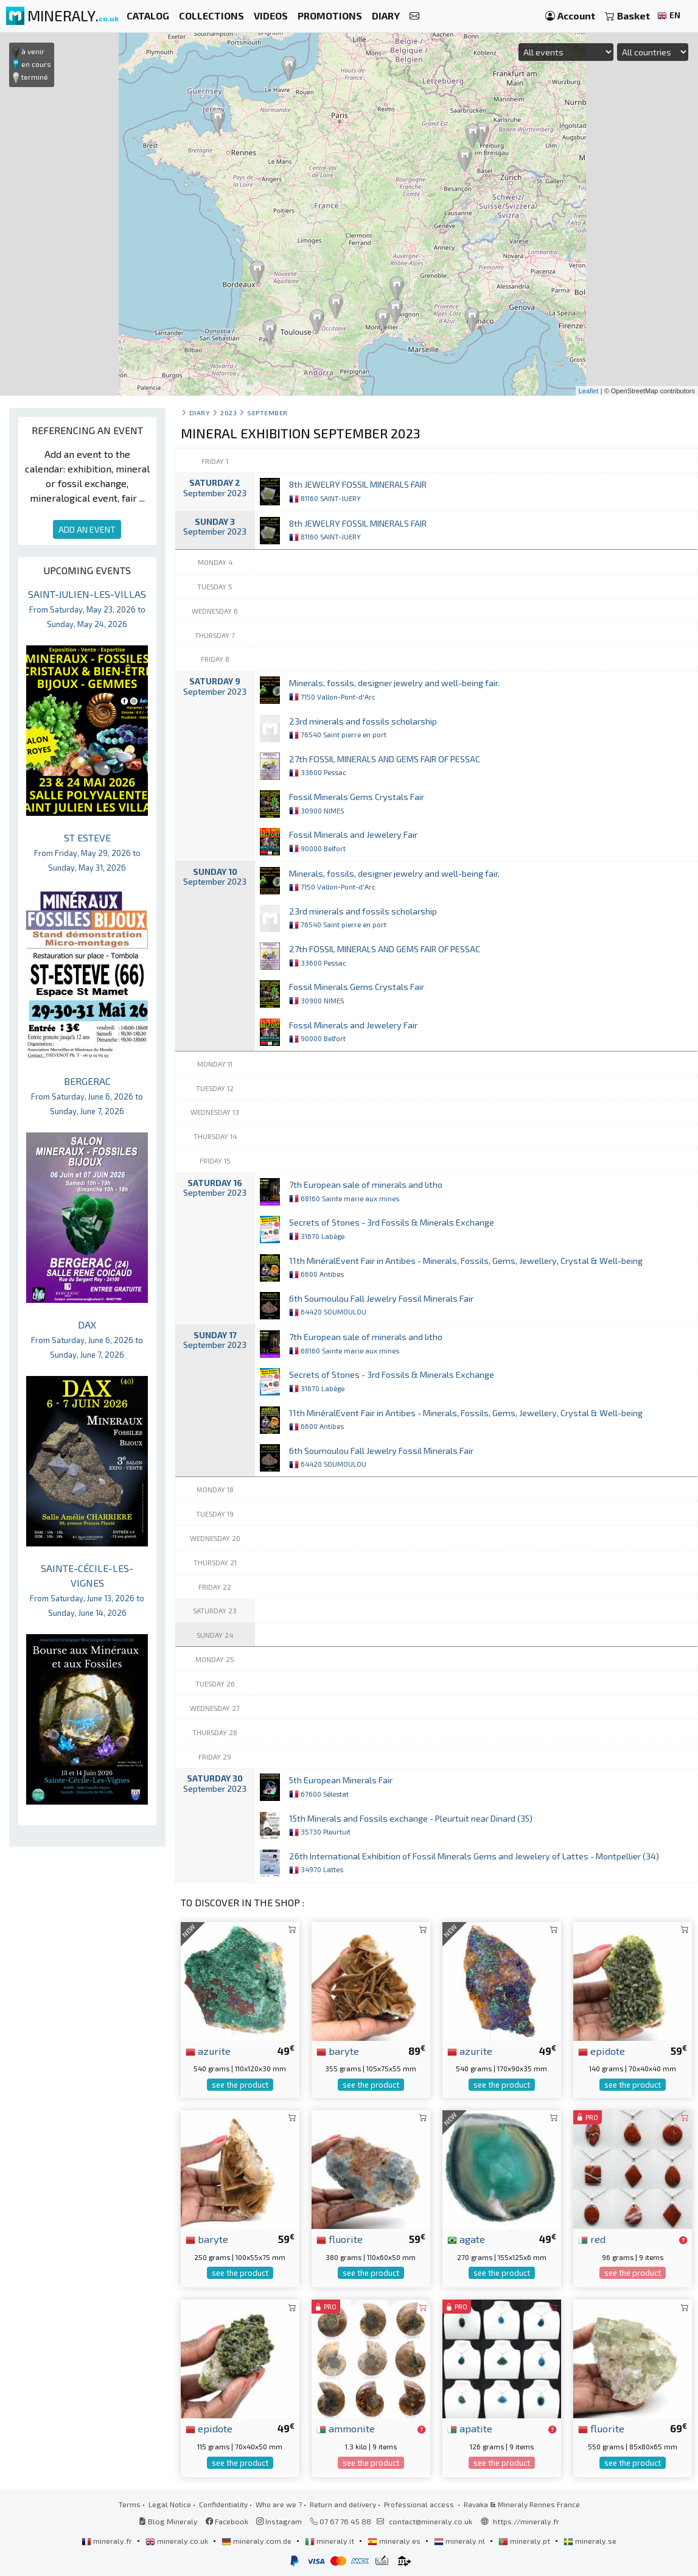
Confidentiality (223, 2504)
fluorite (339, 2239)
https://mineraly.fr (526, 2521)
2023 (228, 412)
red (592, 2239)
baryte (337, 2050)
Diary (200, 412)
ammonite (345, 2428)
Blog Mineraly (168, 2521)
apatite (469, 2428)
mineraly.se (590, 2540)
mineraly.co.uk (177, 2540)
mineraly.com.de (257, 2540)
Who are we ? (279, 2504)
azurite (208, 2050)
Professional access (420, 2504)
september (267, 412)
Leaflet (589, 391)
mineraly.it (330, 2540)
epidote (601, 2050)
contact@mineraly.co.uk (430, 2521)
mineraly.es (395, 2540)
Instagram (279, 2521)
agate (466, 2239)
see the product (240, 2085)
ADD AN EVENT (87, 529)
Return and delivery (343, 2504)
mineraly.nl (460, 2540)
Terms (130, 2504)
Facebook (227, 2521)
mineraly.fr (108, 2540)
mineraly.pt (525, 2540)
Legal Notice (169, 2504)
